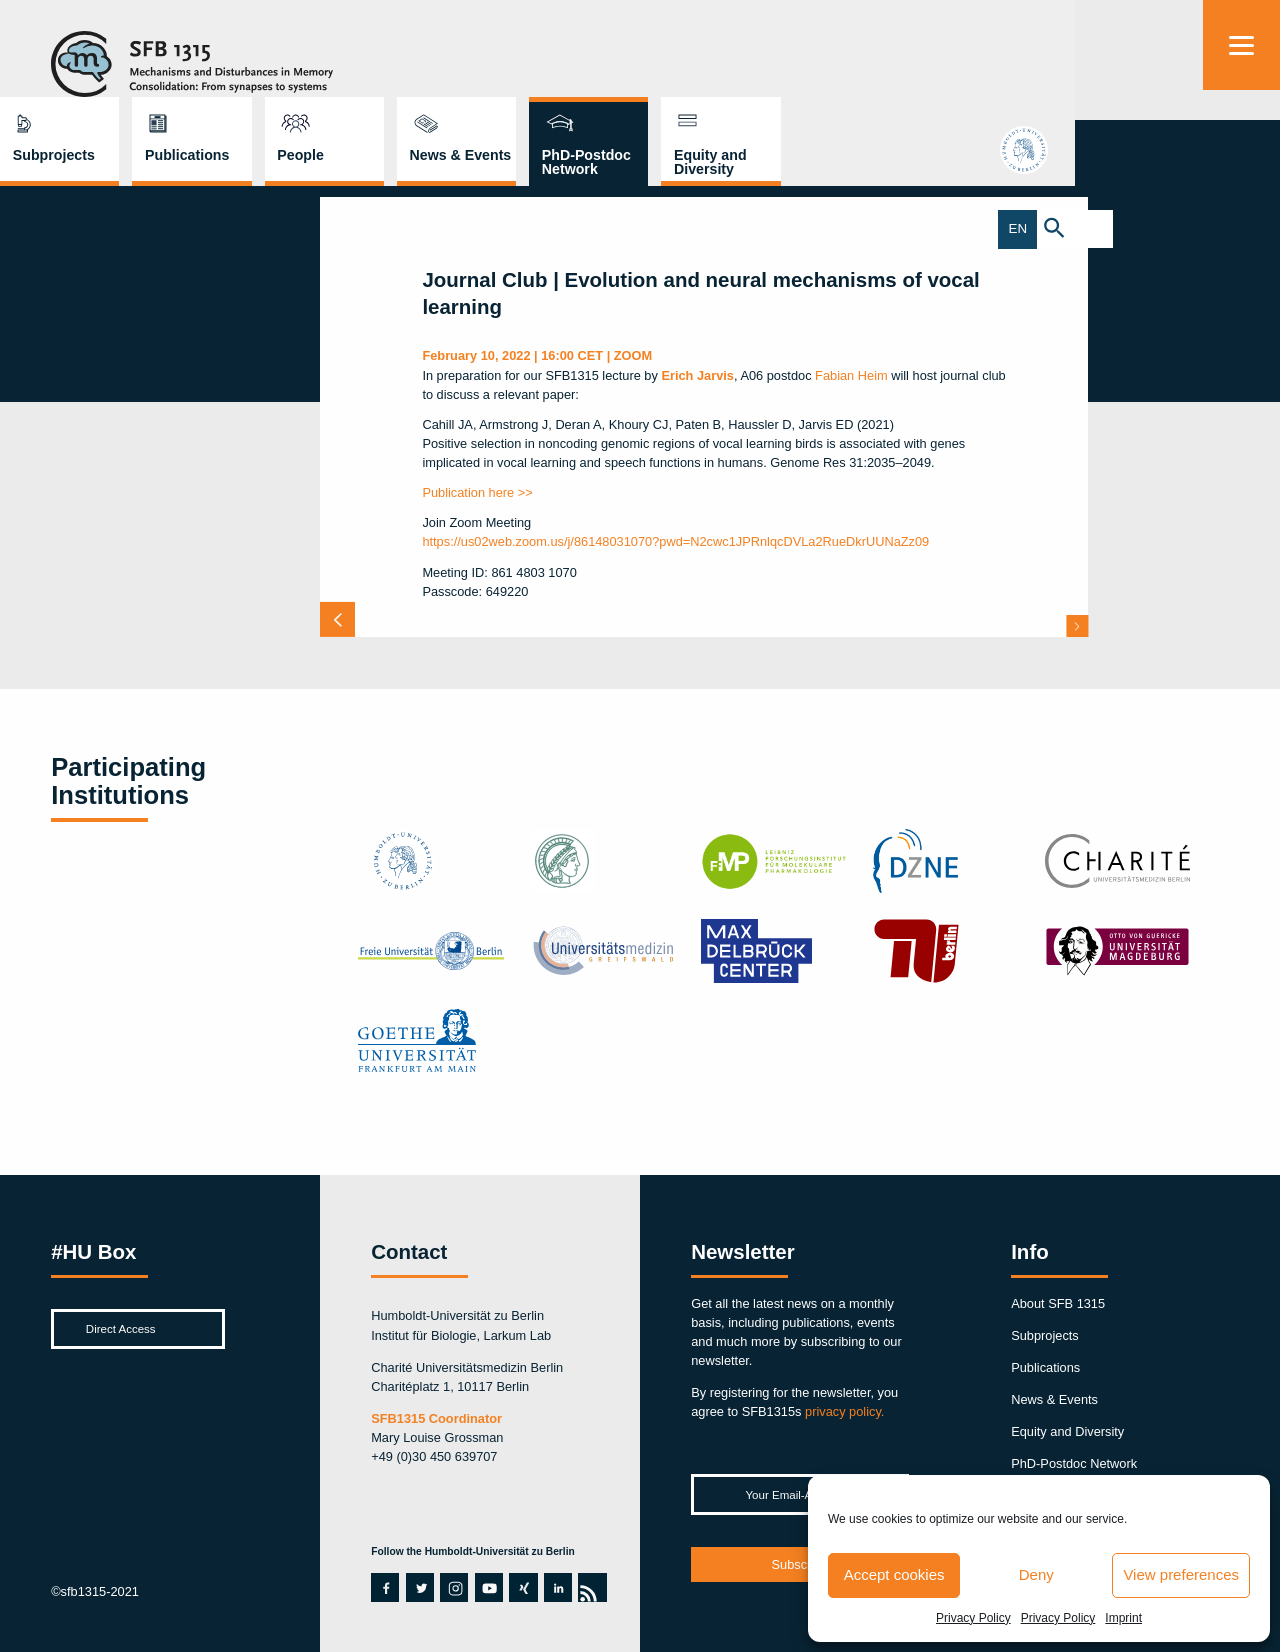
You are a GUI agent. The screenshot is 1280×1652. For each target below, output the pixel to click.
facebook (382, 1587)
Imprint (1123, 1618)
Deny (1036, 1574)
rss (588, 1587)
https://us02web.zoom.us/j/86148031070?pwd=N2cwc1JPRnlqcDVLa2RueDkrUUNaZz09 (675, 541)
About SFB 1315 (1058, 1303)
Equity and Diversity (1094, 65)
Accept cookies (894, 1574)
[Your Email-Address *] (800, 1494)
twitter (420, 1587)
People (684, 58)
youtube (486, 1587)
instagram (454, 1587)
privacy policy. (844, 1411)
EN (1223, 229)
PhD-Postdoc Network (970, 65)
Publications (571, 58)
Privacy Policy (973, 1618)
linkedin (555, 1587)
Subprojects (438, 58)
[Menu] (1241, 45)
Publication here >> (477, 492)
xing (520, 1587)
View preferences (1181, 1574)
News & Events (845, 58)
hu (1241, 158)
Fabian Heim (851, 375)
